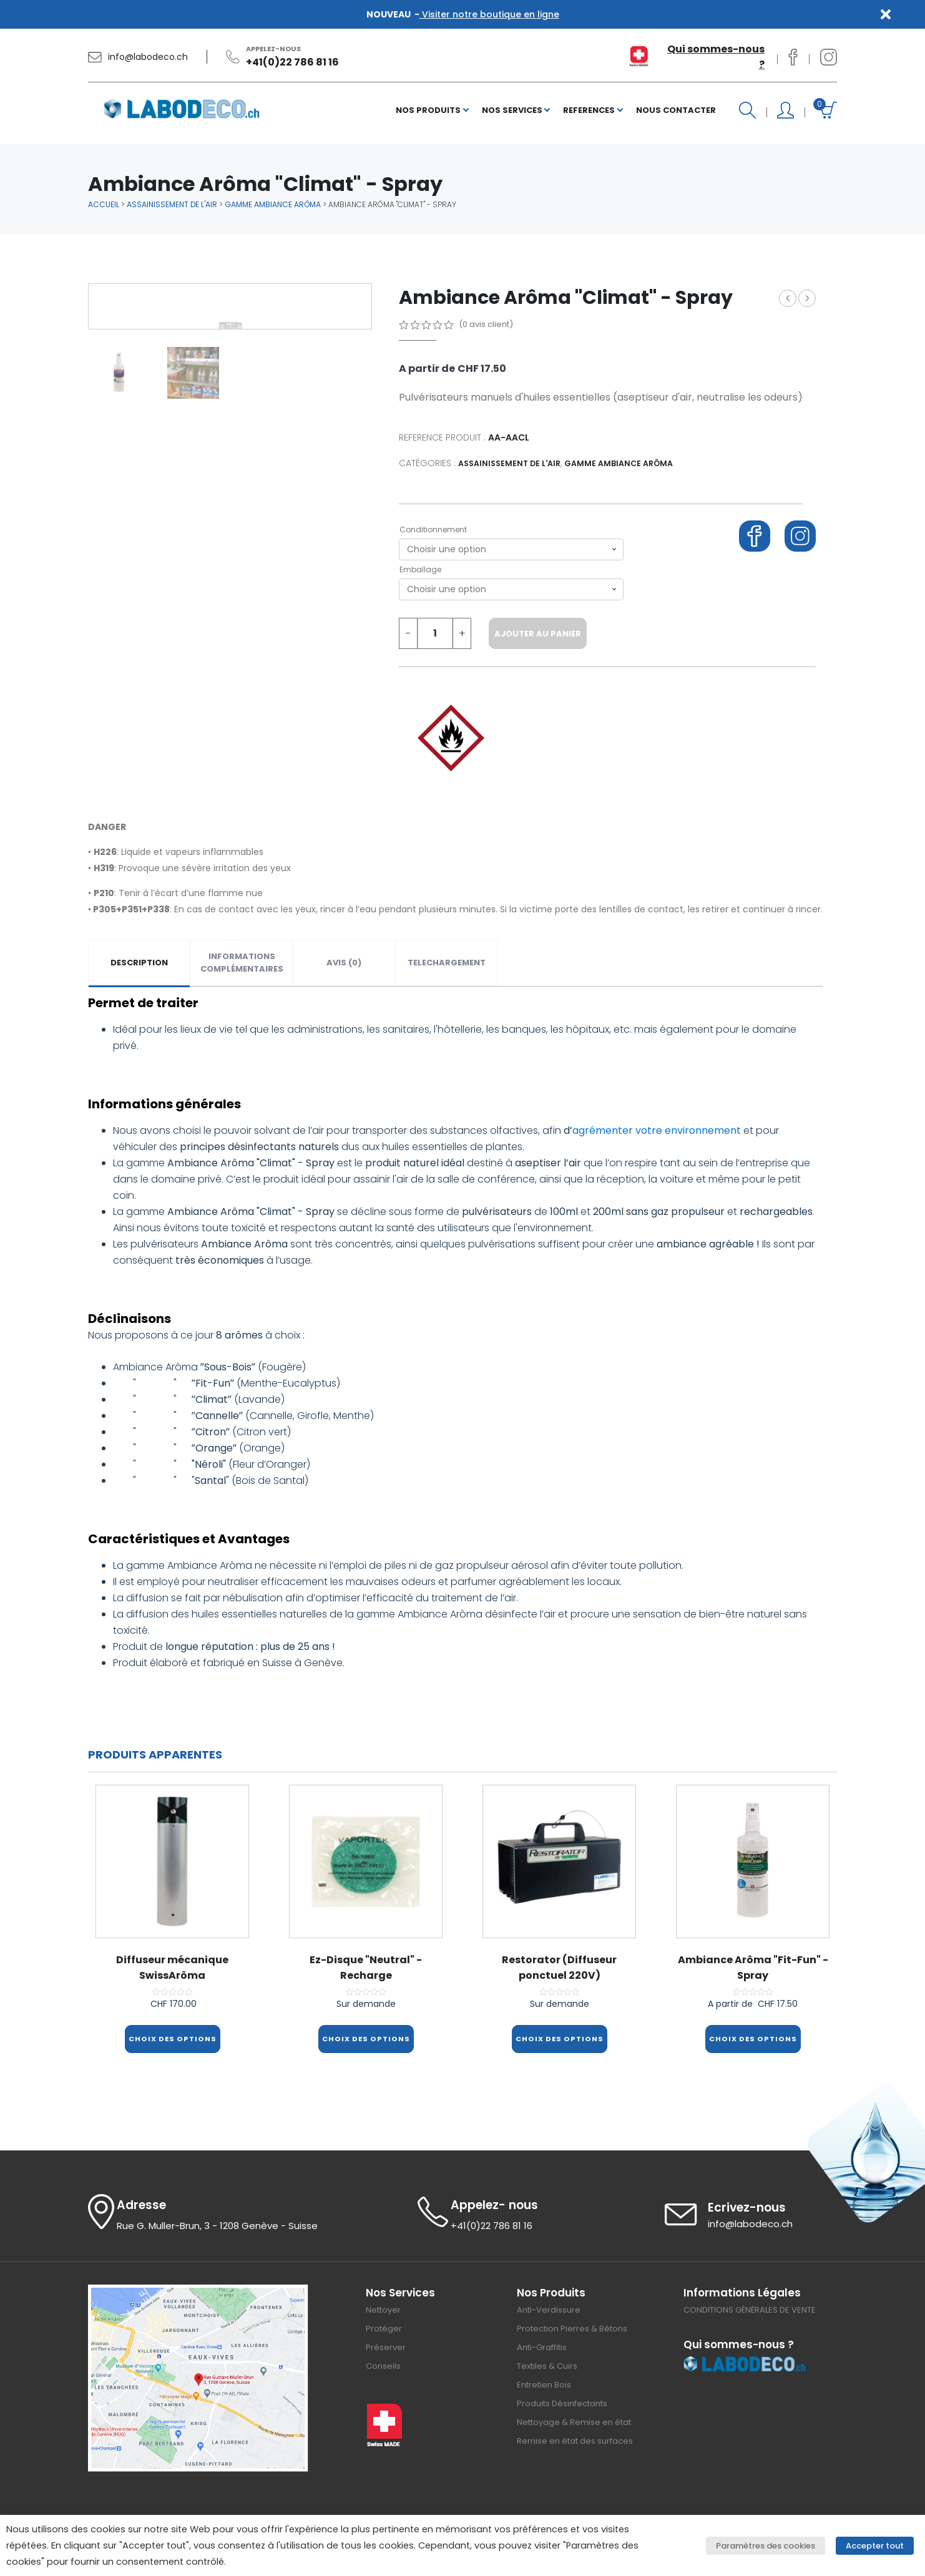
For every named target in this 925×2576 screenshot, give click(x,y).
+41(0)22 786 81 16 (292, 62)
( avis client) (486, 324)
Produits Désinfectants (562, 2400)
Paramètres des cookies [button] (775, 2546)
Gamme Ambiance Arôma (273, 204)
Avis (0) (343, 962)
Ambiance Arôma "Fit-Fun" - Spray (807, 298)
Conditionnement (433, 529)
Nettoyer (383, 2307)
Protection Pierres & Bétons (572, 2325)
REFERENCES (589, 110)
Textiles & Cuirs (547, 2363)
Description (139, 962)
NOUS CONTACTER (676, 110)
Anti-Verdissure (548, 2307)
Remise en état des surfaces (575, 2438)
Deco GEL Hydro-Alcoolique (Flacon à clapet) (787, 298)
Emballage (420, 569)
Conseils (383, 2363)
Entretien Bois (544, 2382)
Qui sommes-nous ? (716, 57)
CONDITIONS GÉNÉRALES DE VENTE (749, 2307)
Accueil (103, 204)
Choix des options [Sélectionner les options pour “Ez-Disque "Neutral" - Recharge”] (365, 2039)
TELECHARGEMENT (447, 962)
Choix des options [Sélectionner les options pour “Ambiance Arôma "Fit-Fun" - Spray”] (752, 2039)
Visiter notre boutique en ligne (489, 14)
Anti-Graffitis (542, 2344)
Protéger (384, 2325)
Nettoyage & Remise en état (574, 2419)
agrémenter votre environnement (656, 1130)
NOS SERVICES (512, 110)
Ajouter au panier (537, 634)
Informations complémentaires (241, 962)
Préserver (386, 2344)
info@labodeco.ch (148, 57)
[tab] (139, 963)
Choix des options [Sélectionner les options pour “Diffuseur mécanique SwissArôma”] (172, 2039)
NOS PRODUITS (428, 110)
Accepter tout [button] (880, 2546)
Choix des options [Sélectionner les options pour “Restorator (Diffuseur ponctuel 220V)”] (559, 2039)
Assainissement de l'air (172, 204)
